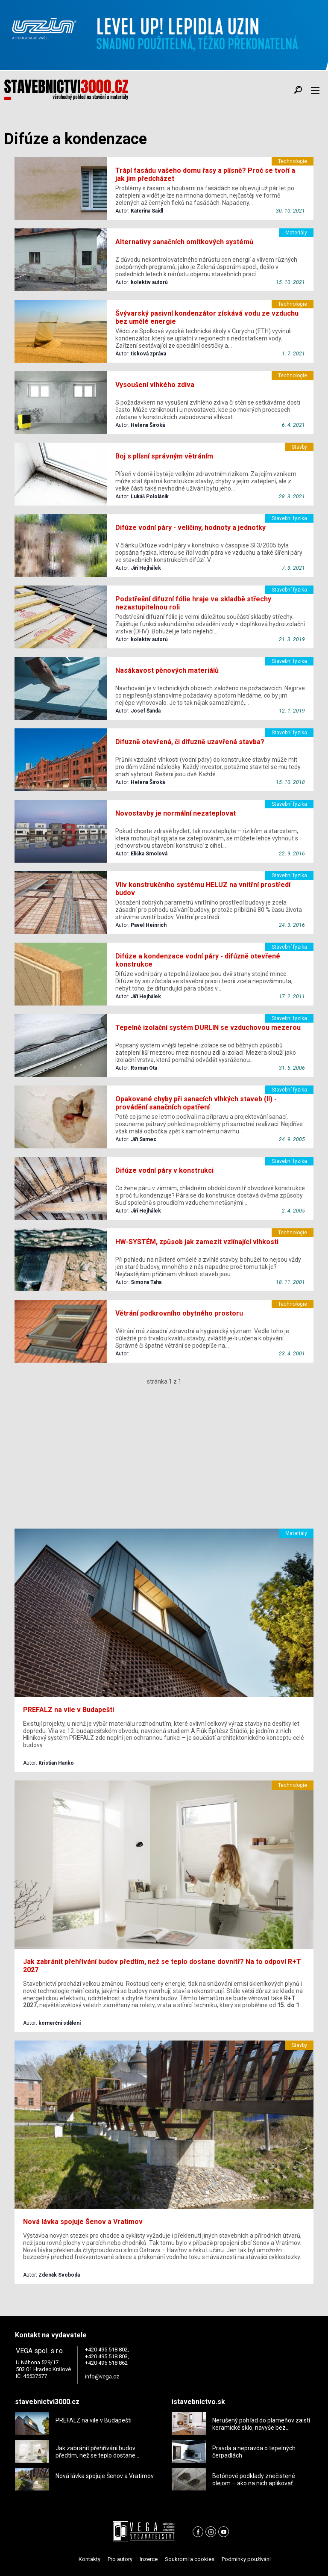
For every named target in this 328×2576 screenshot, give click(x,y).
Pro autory (120, 2559)
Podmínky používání (246, 2559)
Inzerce (149, 2559)
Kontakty (89, 2559)
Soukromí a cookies (189, 2559)
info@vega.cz (102, 2376)
